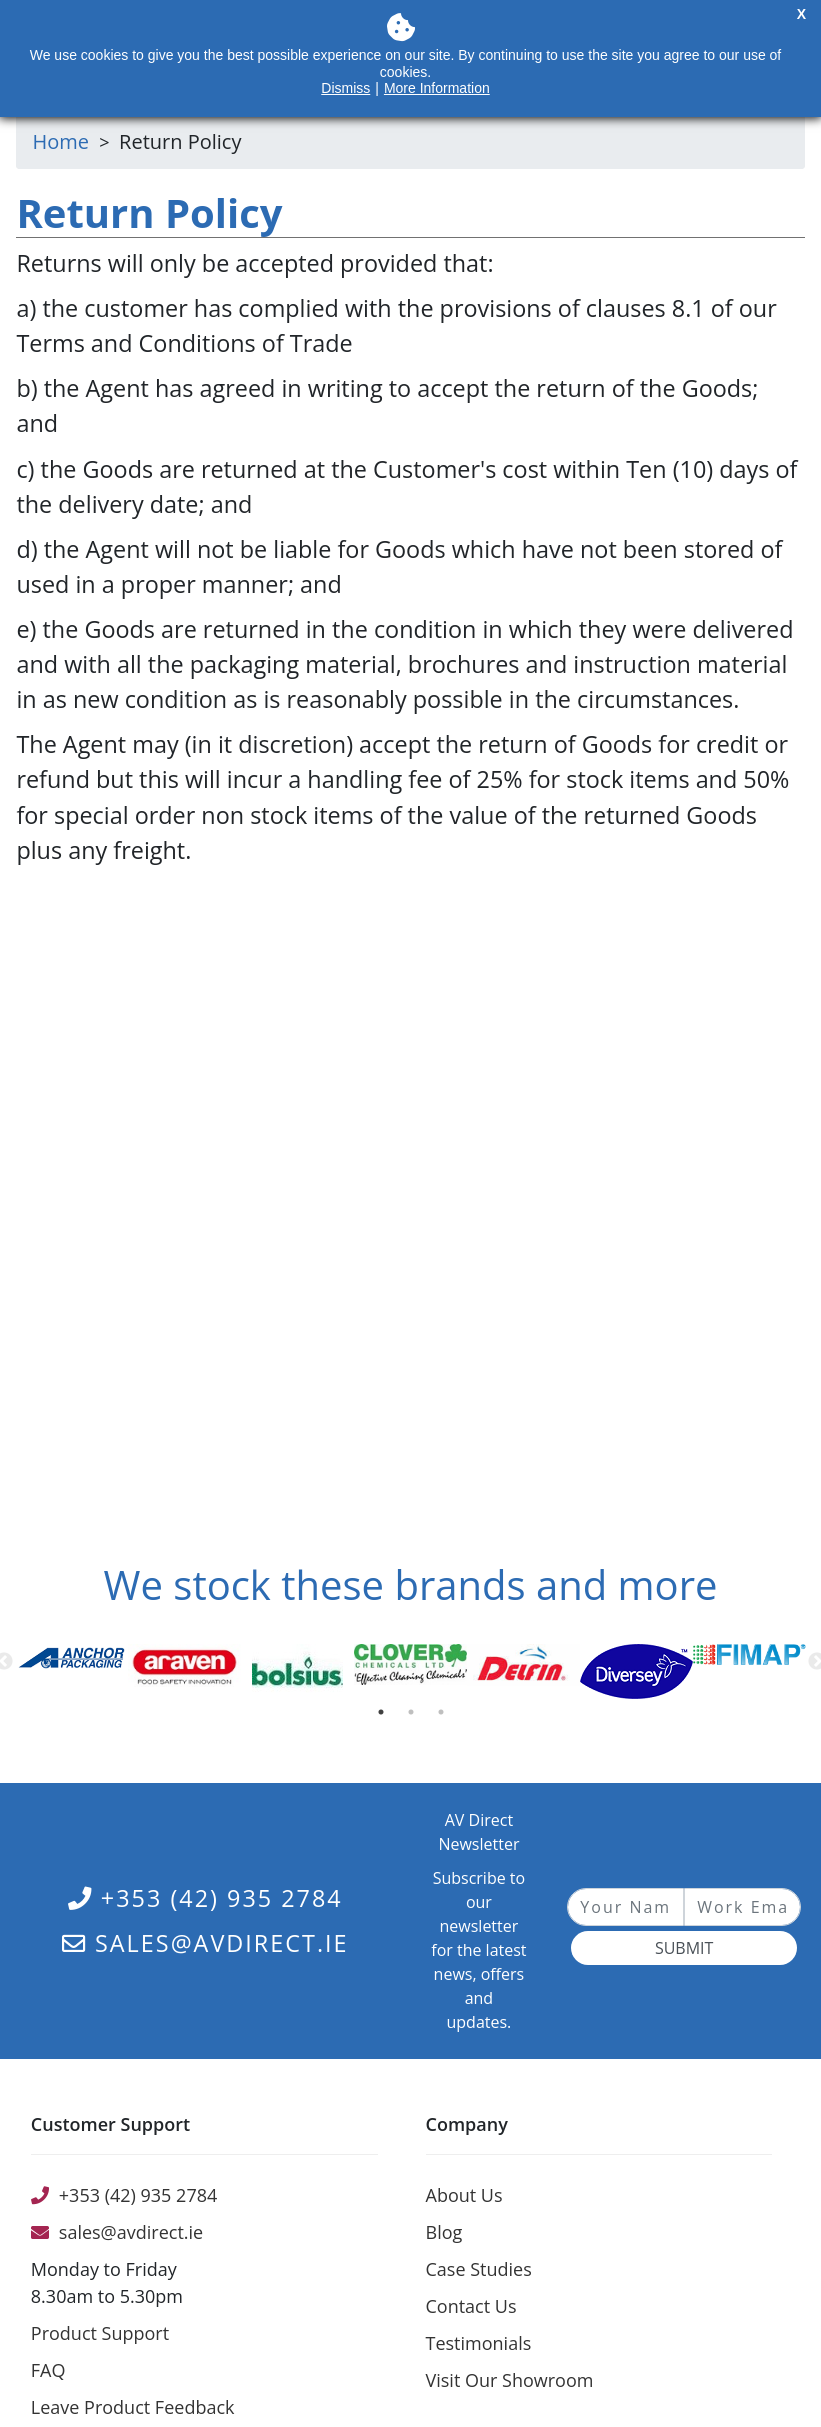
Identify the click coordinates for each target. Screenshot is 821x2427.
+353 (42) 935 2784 (205, 1898)
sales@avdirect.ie (205, 1943)
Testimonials (479, 2343)
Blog (444, 2232)
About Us (464, 2195)
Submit (684, 1948)
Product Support (100, 2333)
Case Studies (479, 2269)
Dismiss (345, 88)
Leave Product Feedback (133, 2407)
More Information (437, 88)
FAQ (48, 2370)
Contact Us (471, 2306)
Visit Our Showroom (510, 2380)
